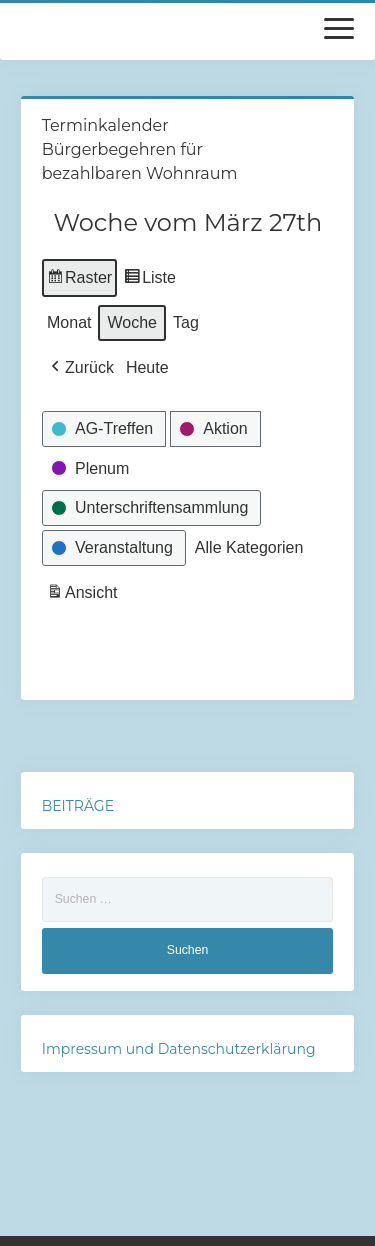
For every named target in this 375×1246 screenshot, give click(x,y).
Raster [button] (79, 280)
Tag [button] (186, 322)
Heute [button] (147, 367)
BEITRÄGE (78, 806)
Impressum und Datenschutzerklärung (179, 1049)
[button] (80, 368)
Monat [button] (69, 322)
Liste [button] (149, 280)
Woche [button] (132, 322)
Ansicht (84, 595)
